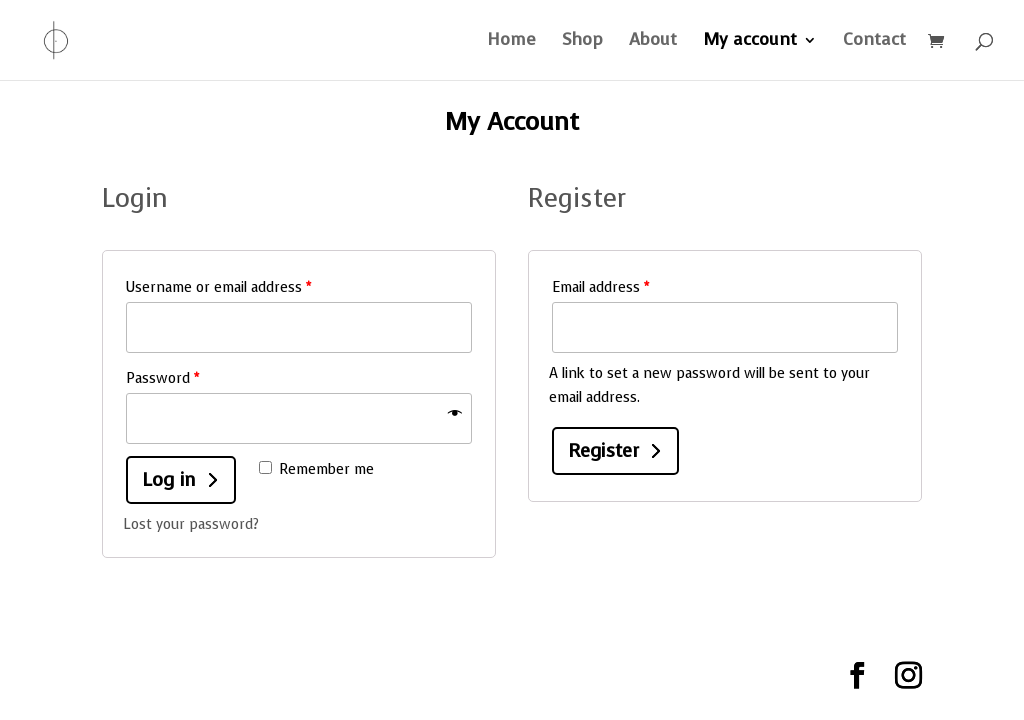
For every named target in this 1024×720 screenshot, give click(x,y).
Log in (169, 479)
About (653, 42)
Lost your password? (191, 524)
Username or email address (218, 287)
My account (750, 42)
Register (603, 450)
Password (162, 378)
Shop (582, 42)
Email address (600, 287)
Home (511, 42)
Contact (874, 42)
